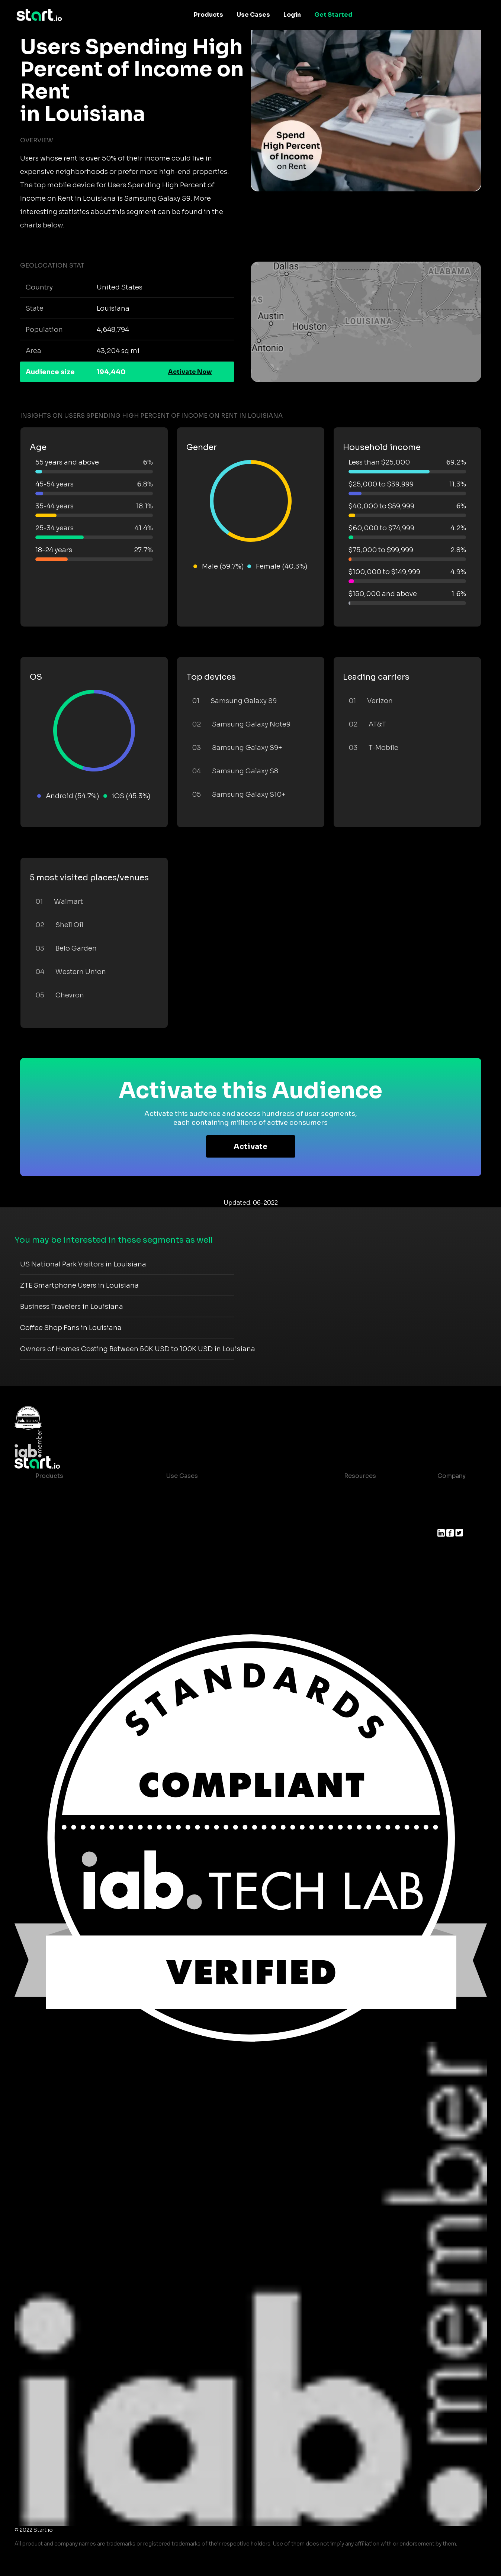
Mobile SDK (53, 1565)
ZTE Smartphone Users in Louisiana (79, 1285)
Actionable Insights (64, 1580)
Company (451, 1476)
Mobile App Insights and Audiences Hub (226, 1505)
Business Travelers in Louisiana (71, 1306)
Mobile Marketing (192, 1520)
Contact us (355, 1535)
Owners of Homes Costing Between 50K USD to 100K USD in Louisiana (137, 1349)
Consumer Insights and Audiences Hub (225, 1491)
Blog (345, 1505)
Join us (448, 1505)
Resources (360, 1476)
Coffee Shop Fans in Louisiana (71, 1328)
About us (451, 1491)
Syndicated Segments (68, 1535)
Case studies (358, 1491)
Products (208, 15)
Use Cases (253, 15)
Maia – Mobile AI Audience (75, 1491)
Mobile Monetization (197, 1535)
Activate (250, 1146)
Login (292, 15)
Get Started (333, 15)
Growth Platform (60, 1550)
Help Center (356, 1550)
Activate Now (190, 372)
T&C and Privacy (362, 1520)
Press (445, 1520)
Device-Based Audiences (73, 1505)
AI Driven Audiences (66, 1520)
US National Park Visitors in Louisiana (83, 1264)
